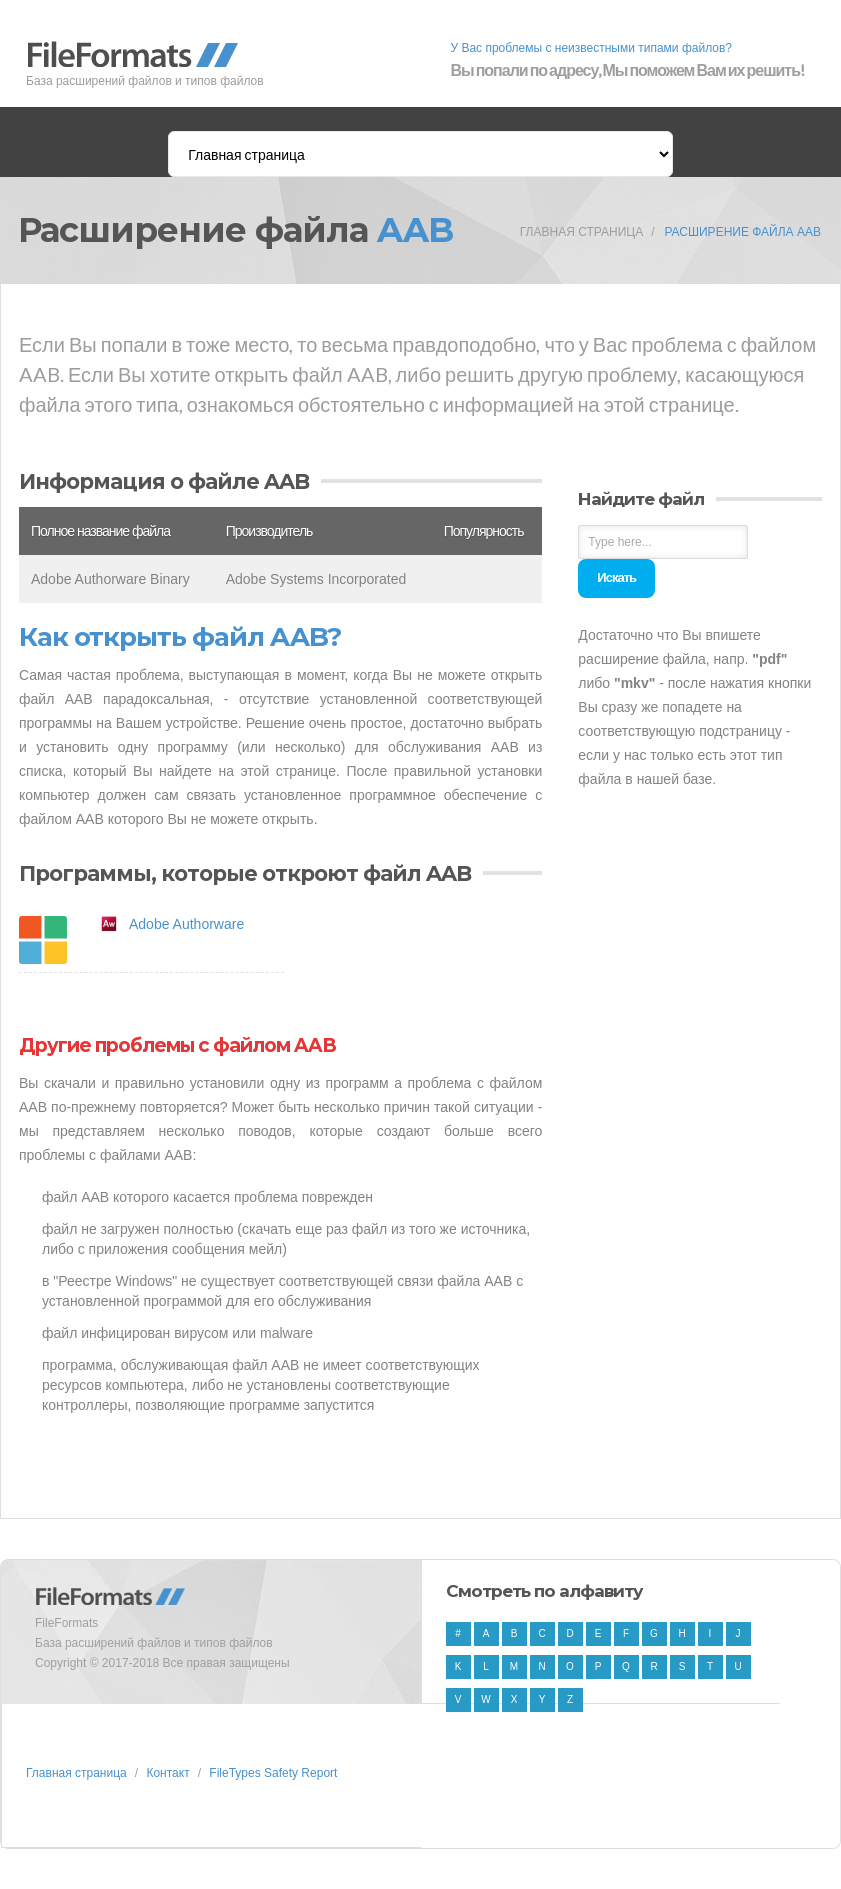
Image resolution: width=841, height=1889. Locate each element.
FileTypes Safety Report (273, 1773)
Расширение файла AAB (742, 232)
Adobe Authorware (186, 924)
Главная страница (581, 232)
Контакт (167, 1773)
